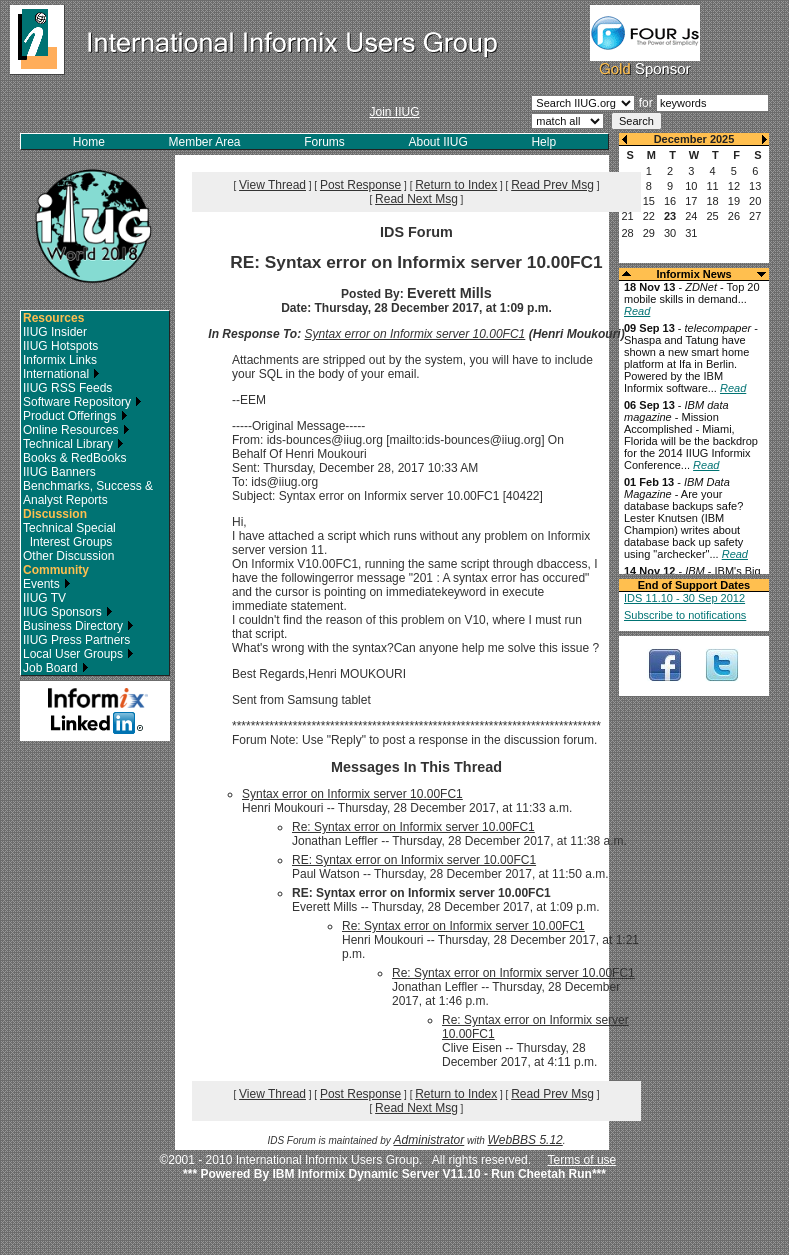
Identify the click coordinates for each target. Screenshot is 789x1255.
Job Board (56, 668)
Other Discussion (68, 556)
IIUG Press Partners (76, 640)
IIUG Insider (55, 332)
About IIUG (437, 142)
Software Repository (82, 402)
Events (47, 584)
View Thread (272, 185)
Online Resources (76, 430)
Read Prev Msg (552, 185)
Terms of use (582, 1160)
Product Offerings (75, 416)
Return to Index (456, 185)
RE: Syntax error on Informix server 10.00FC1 (414, 860)
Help (543, 142)
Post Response (360, 185)
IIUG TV (44, 598)
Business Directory (78, 626)
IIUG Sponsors (68, 612)
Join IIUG (394, 112)
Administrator (429, 1140)
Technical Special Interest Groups (69, 535)
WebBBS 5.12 (525, 1140)
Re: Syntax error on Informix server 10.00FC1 (413, 827)
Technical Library (73, 444)
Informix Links (60, 360)
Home (89, 142)
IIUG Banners (59, 472)
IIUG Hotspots (60, 346)
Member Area (205, 142)
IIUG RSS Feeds (67, 388)
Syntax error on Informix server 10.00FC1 (415, 334)
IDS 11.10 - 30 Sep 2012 (684, 598)
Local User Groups (78, 654)
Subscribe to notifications (685, 615)
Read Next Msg (416, 199)
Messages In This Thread (416, 767)
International (61, 374)
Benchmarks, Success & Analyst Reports (88, 493)
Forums (324, 142)
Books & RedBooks (74, 458)
